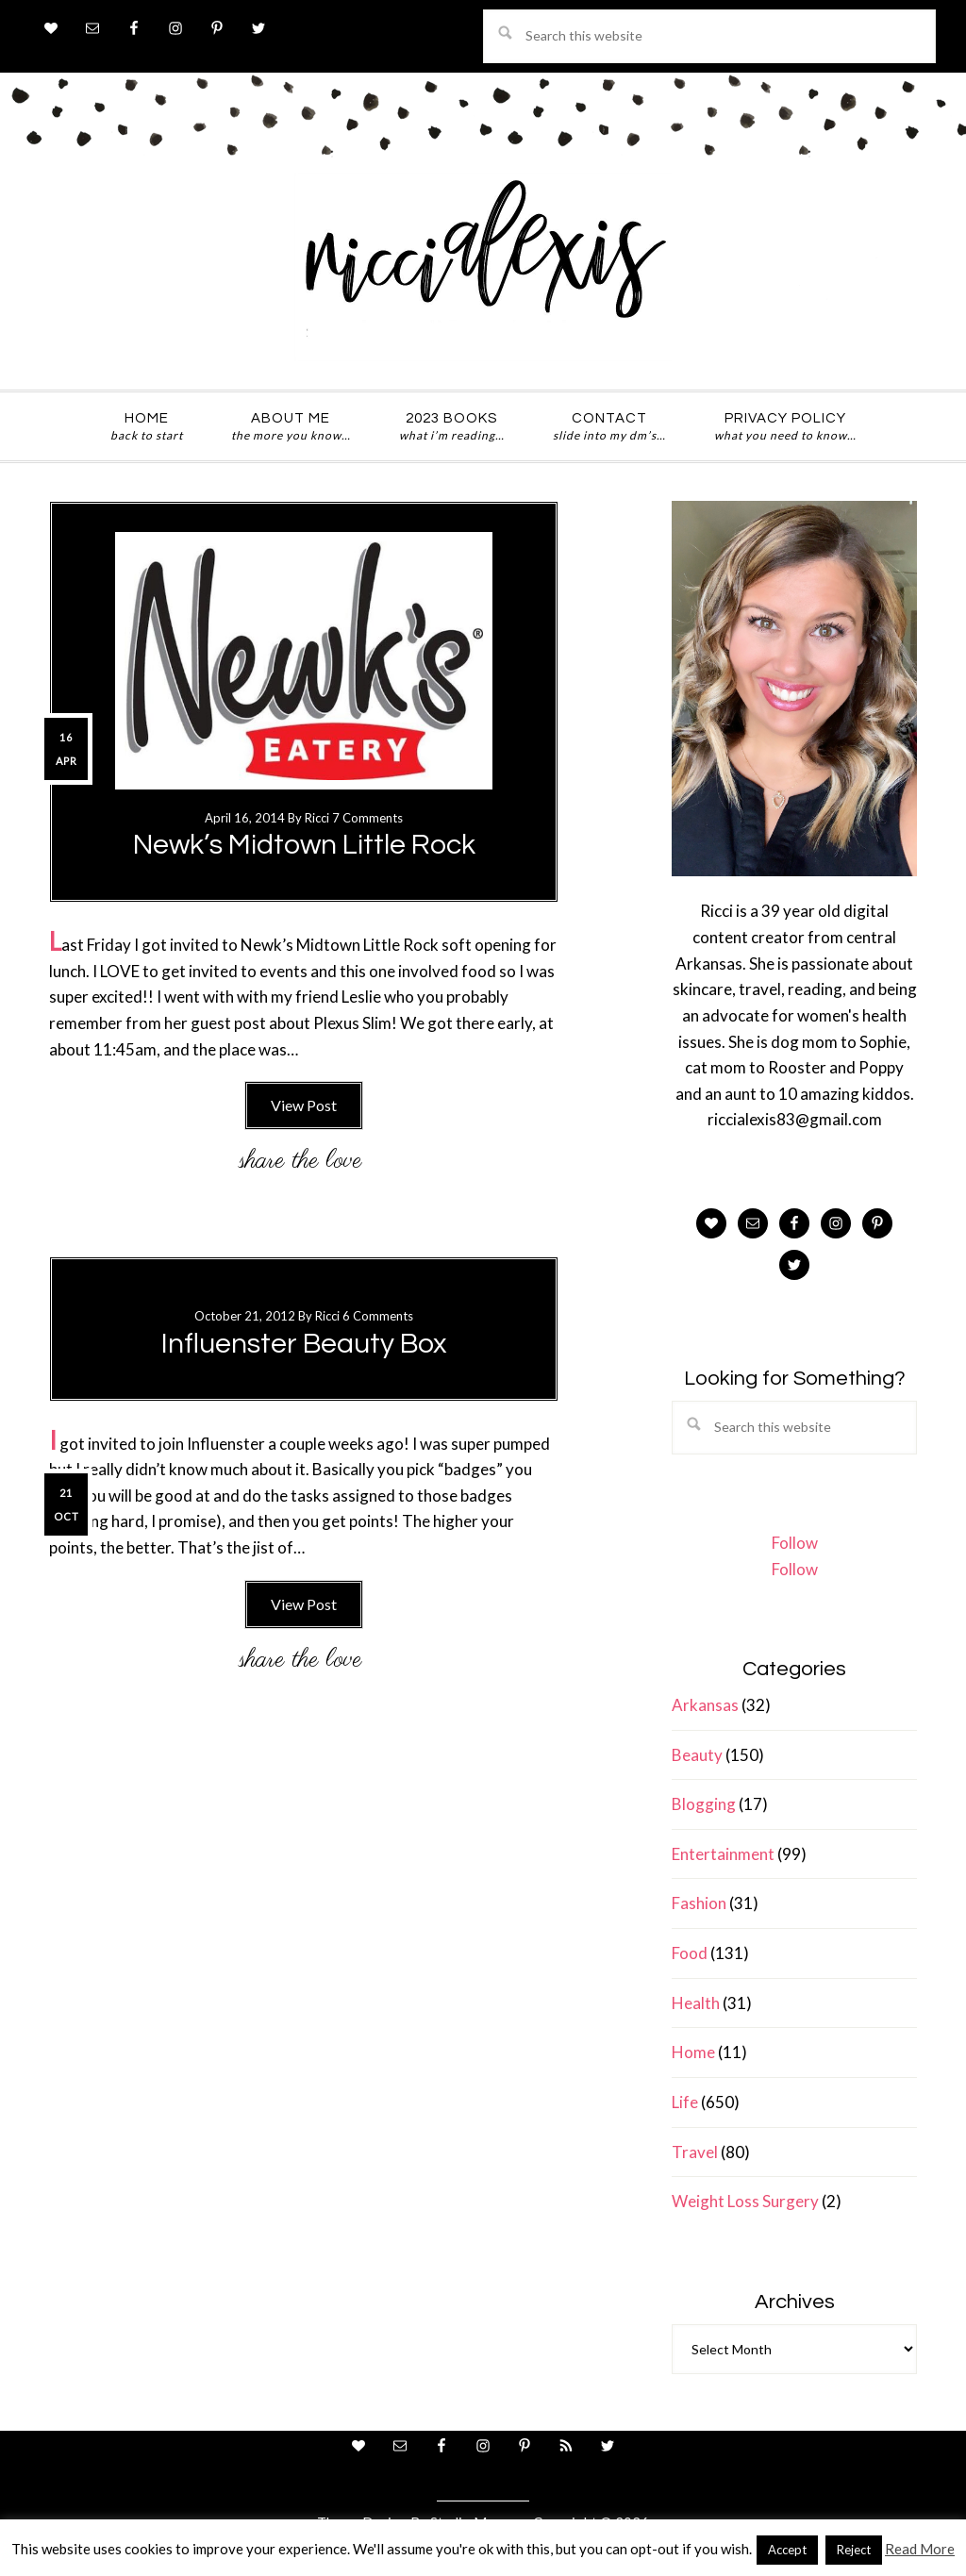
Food (690, 1953)
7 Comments (367, 817)
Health (696, 2003)
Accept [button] (787, 2549)
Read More (920, 2548)
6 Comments (377, 1315)
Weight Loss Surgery (745, 2201)
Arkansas (705, 1705)
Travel (695, 2152)
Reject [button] (854, 2549)
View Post (304, 1105)
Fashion (699, 1903)
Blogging (704, 1804)
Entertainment (723, 1854)
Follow (795, 1543)
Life (685, 2102)
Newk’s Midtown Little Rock (304, 844)
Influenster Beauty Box (303, 1343)
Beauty (697, 1755)
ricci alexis (483, 267)
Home (693, 2052)
